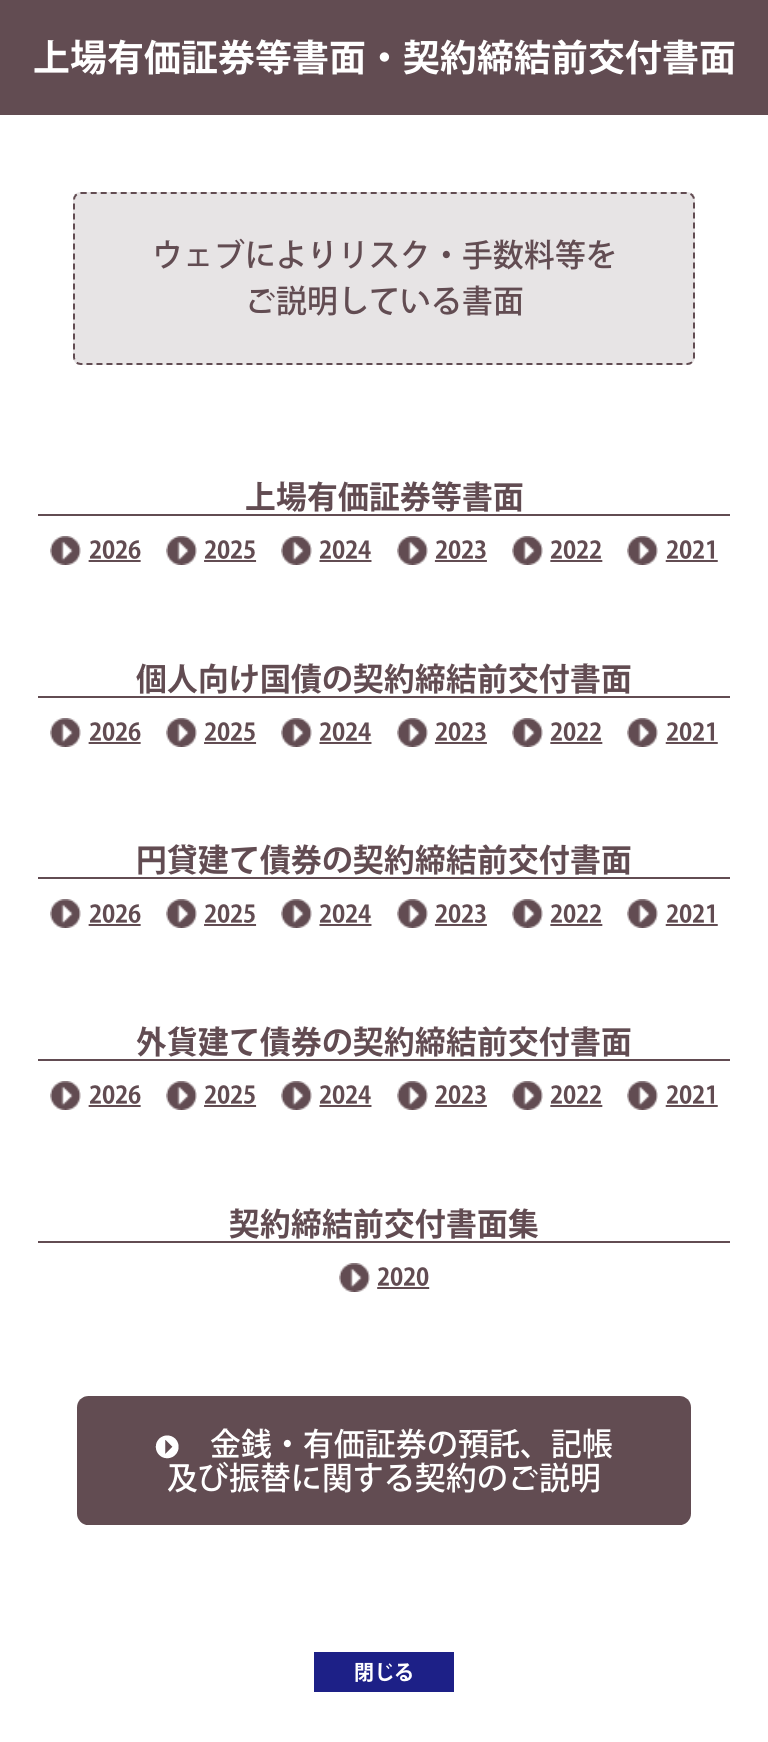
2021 (692, 549)
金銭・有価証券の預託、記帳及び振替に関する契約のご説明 (384, 1460)
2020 (403, 1276)
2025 (230, 549)
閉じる (384, 1672)
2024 (345, 549)
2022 (576, 549)
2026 (115, 549)
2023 (461, 549)
